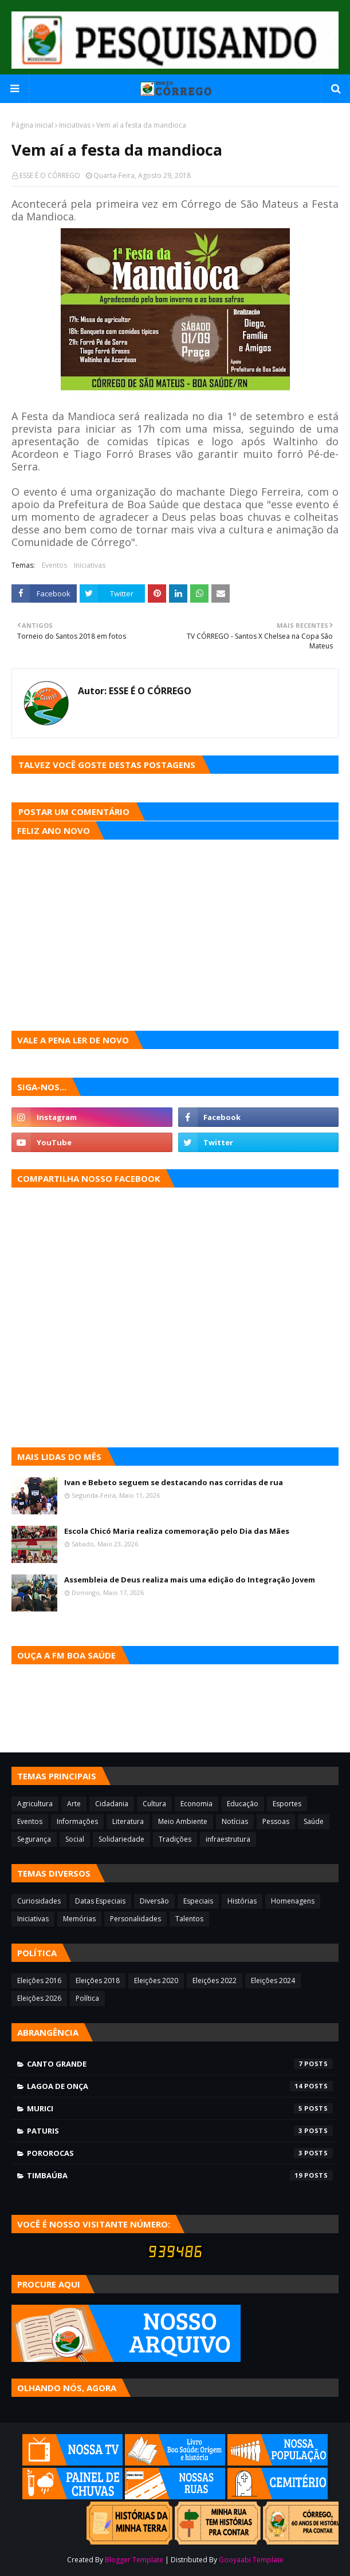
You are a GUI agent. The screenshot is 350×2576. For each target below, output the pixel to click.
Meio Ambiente (182, 1821)
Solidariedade (121, 1839)
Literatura (128, 1821)
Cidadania (111, 1804)
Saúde (314, 1821)
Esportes (287, 1804)
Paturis (180, 2131)
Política (87, 1998)
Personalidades (135, 1919)
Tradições (175, 1839)
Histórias (242, 1901)
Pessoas (275, 1821)
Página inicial (32, 125)
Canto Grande (180, 2064)
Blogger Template (134, 2560)
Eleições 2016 (39, 1980)
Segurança (34, 1839)
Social (74, 1839)
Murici (180, 2108)
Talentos (189, 1919)
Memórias (79, 1919)
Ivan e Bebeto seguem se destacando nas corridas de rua (173, 1482)
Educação (242, 1804)
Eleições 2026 (39, 1998)
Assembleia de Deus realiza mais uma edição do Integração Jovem (189, 1579)
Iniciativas (75, 125)
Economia (196, 1804)
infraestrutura (228, 1839)
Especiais (198, 1901)
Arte (74, 1804)
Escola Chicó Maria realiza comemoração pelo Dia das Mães (176, 1531)
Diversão (154, 1901)
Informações (77, 1821)
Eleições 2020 (156, 1980)
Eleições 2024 (273, 1980)
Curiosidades (39, 1901)
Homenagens (292, 1901)
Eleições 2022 (214, 1980)
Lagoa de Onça (180, 2086)
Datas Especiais (100, 1901)
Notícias (235, 1821)
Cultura (154, 1804)
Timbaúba (180, 2175)
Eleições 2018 (98, 1980)
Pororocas (180, 2153)
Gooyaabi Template (251, 2560)
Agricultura (35, 1804)
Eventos (54, 565)
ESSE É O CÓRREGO (49, 175)
